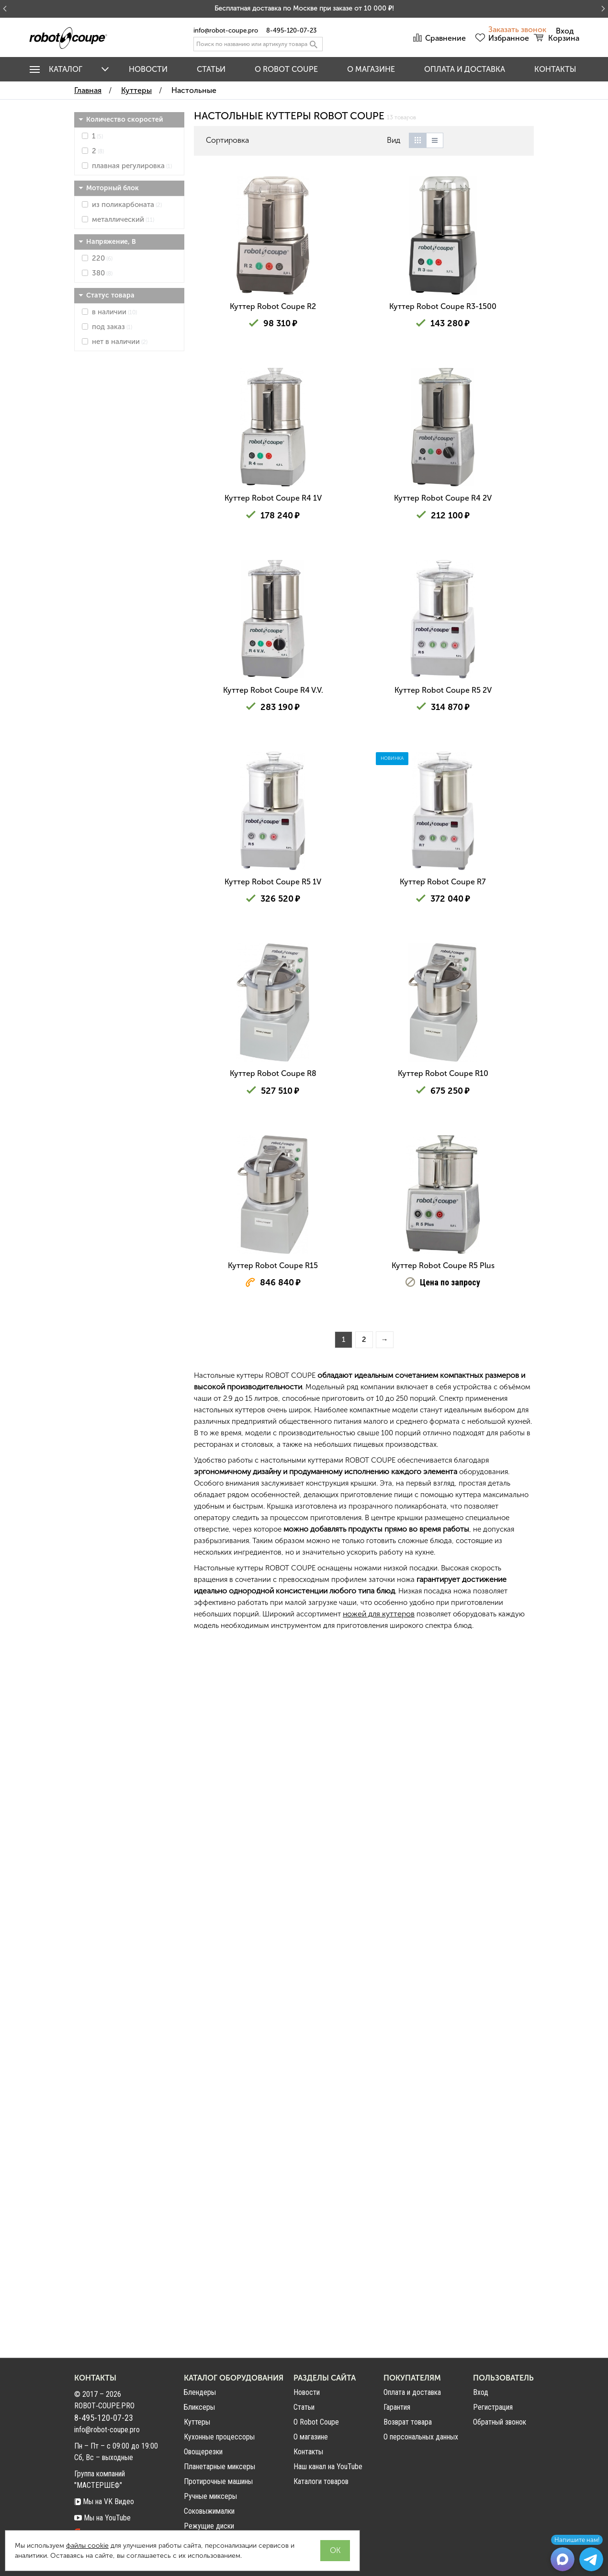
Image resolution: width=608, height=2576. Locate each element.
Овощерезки (203, 2451)
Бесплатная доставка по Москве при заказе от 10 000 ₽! (304, 8)
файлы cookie (87, 2546)
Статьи (211, 69)
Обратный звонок (499, 2422)
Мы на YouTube (102, 2517)
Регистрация (493, 2407)
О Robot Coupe (316, 2422)
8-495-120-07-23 (291, 30)
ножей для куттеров (379, 2320)
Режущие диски (209, 2525)
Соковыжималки (209, 2511)
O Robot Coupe (286, 69)
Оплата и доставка (464, 69)
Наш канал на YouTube (327, 2466)
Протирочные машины (218, 2481)
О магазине (371, 69)
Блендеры (200, 2392)
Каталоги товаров (321, 2481)
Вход (480, 2392)
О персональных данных (420, 2436)
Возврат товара (407, 2422)
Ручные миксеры (210, 2496)
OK (335, 2550)
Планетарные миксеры (219, 2466)
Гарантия (396, 2407)
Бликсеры (199, 2407)
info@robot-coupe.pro (225, 30)
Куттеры (197, 2422)
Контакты (555, 69)
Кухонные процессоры (219, 2436)
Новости (148, 69)
